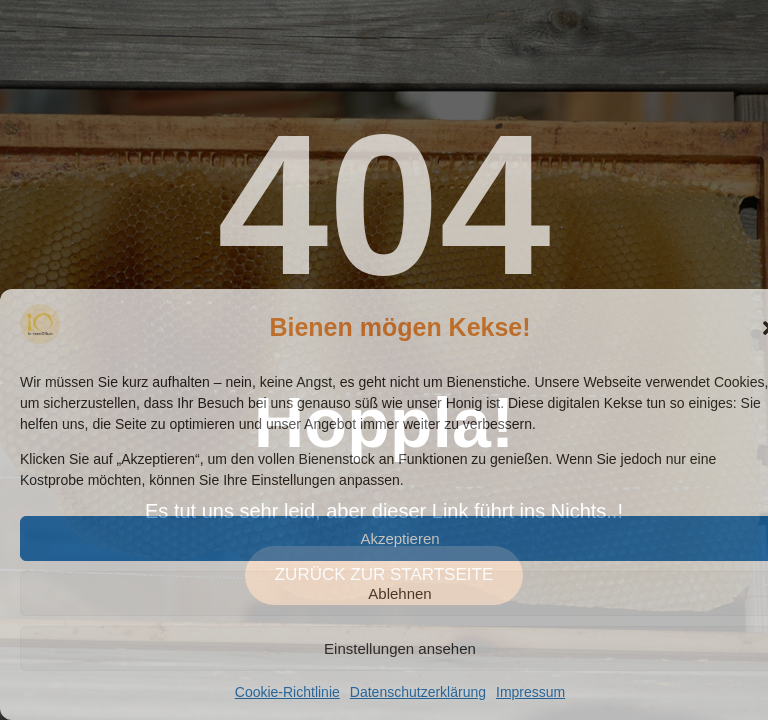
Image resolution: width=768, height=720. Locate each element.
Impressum (530, 692)
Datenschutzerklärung (418, 692)
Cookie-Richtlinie (287, 692)
